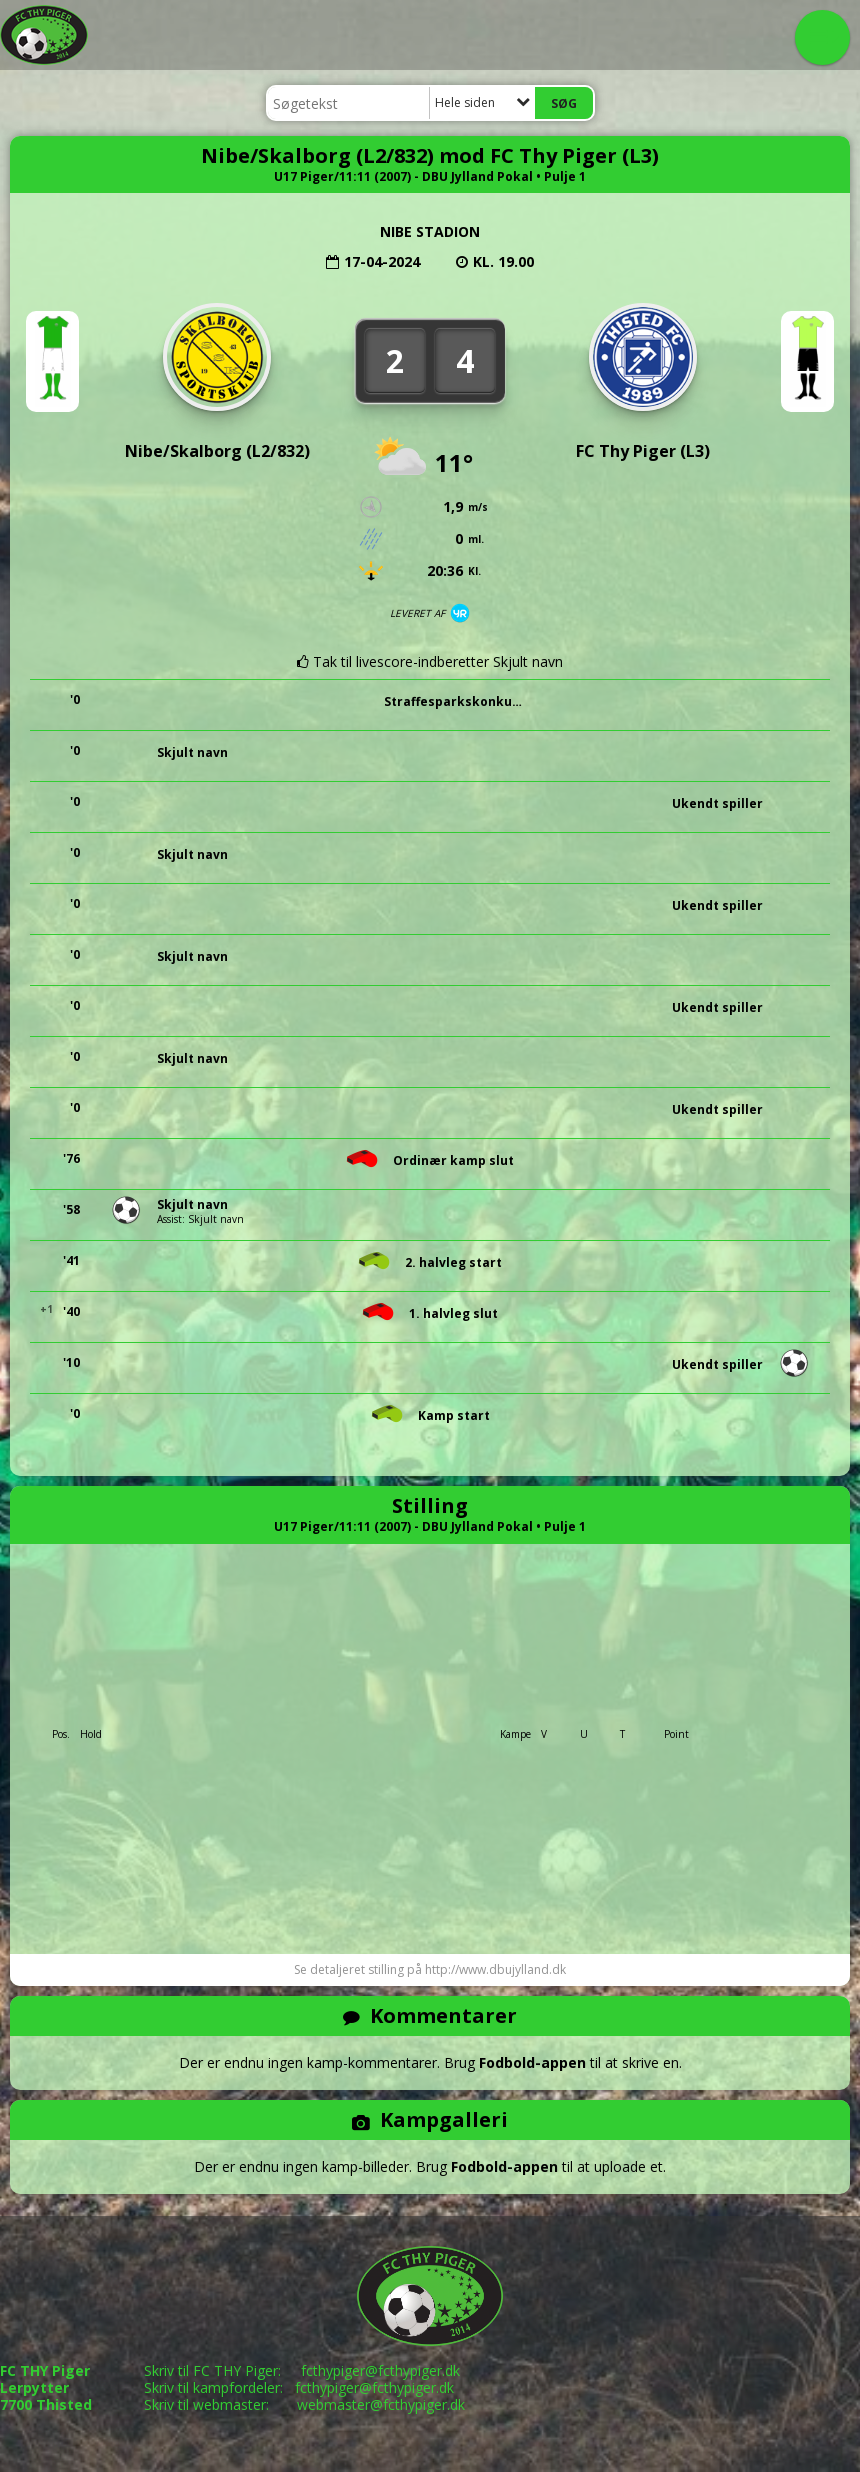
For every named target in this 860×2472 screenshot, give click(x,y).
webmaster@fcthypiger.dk (381, 2404)
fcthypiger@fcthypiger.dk (380, 2370)
